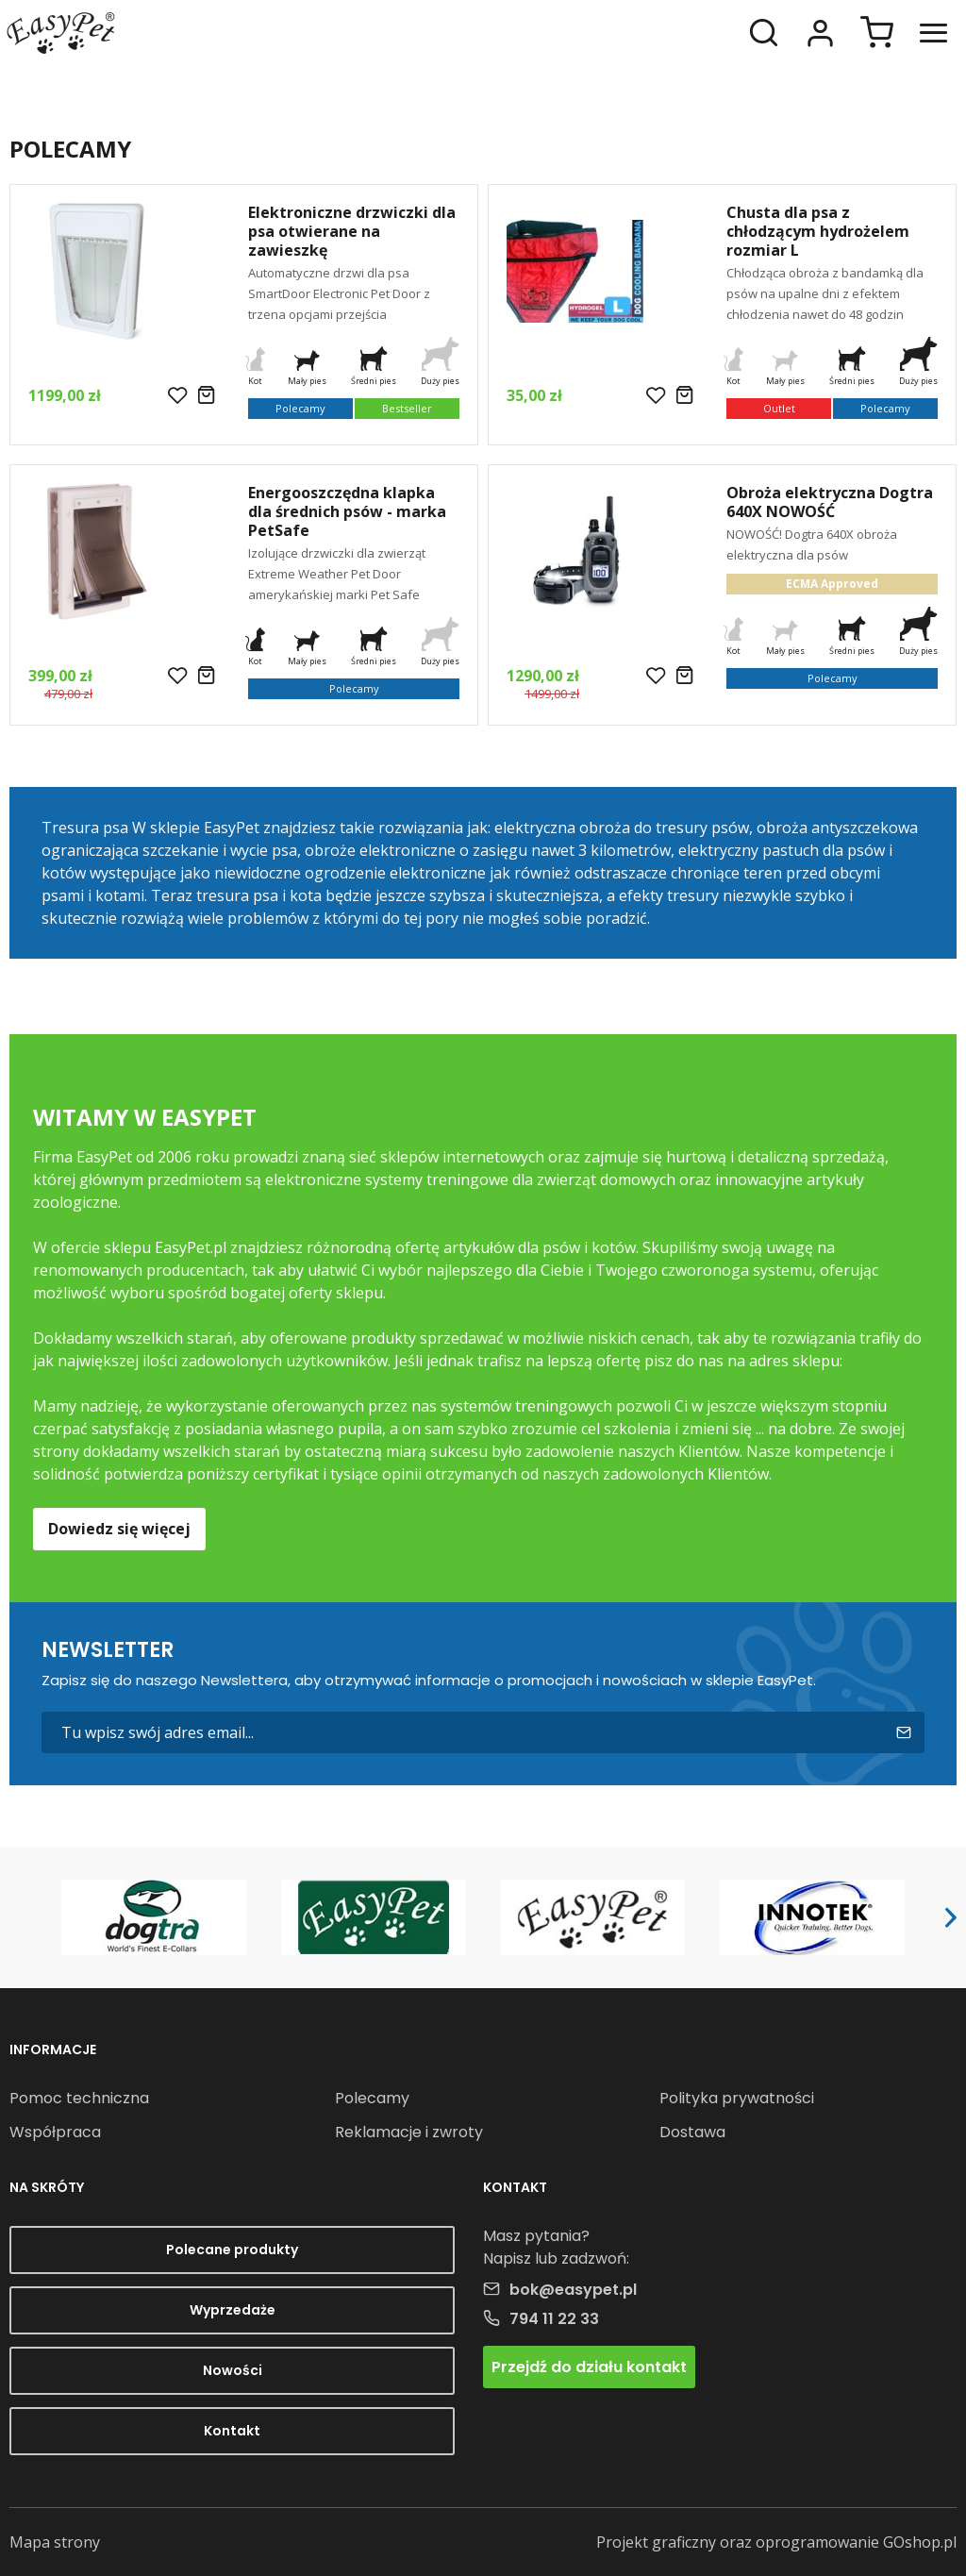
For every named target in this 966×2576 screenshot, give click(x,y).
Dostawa (692, 2132)
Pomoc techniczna (79, 2098)
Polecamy (372, 2098)
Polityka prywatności (736, 2098)
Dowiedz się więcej (119, 1528)
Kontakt (232, 2430)
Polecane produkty (232, 2249)
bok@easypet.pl (573, 2289)
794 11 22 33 (554, 2319)
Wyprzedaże (232, 2309)
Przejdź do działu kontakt (589, 2367)
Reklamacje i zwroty (409, 2132)
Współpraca (55, 2132)
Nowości (232, 2370)
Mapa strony (54, 2542)
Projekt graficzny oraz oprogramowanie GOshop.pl (776, 2542)
